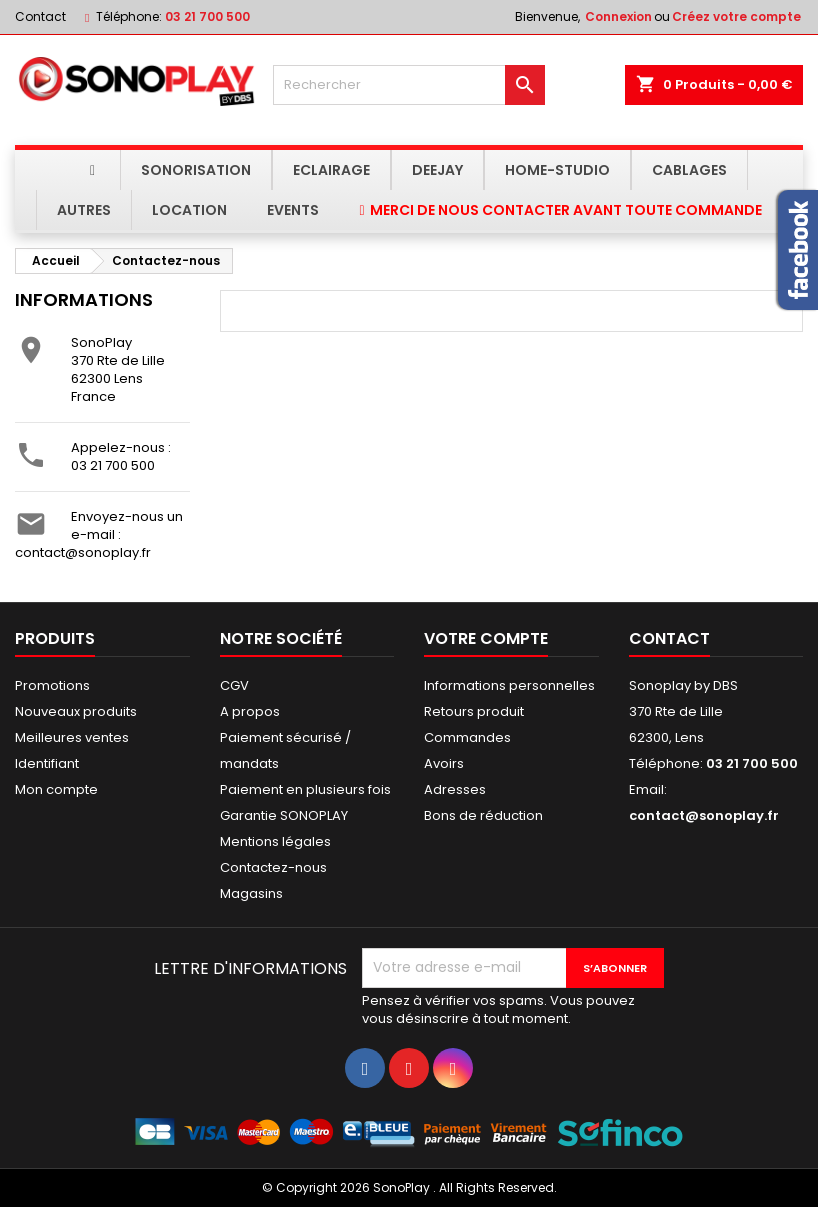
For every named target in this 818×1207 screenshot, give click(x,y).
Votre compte (486, 638)
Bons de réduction (483, 815)
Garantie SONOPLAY (284, 815)
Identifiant (47, 763)
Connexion (618, 16)
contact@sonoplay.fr (83, 552)
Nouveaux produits (76, 711)
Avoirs (444, 763)
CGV (234, 685)
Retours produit (474, 711)
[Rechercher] (409, 85)
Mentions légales (275, 841)
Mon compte (56, 789)
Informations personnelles (509, 685)
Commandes (467, 737)
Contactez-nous (273, 867)
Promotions (52, 685)
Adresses (455, 789)
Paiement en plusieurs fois (305, 789)
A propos (250, 711)
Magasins (251, 893)
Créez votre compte (736, 16)
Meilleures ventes (72, 737)
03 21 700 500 (207, 16)
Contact (40, 16)
